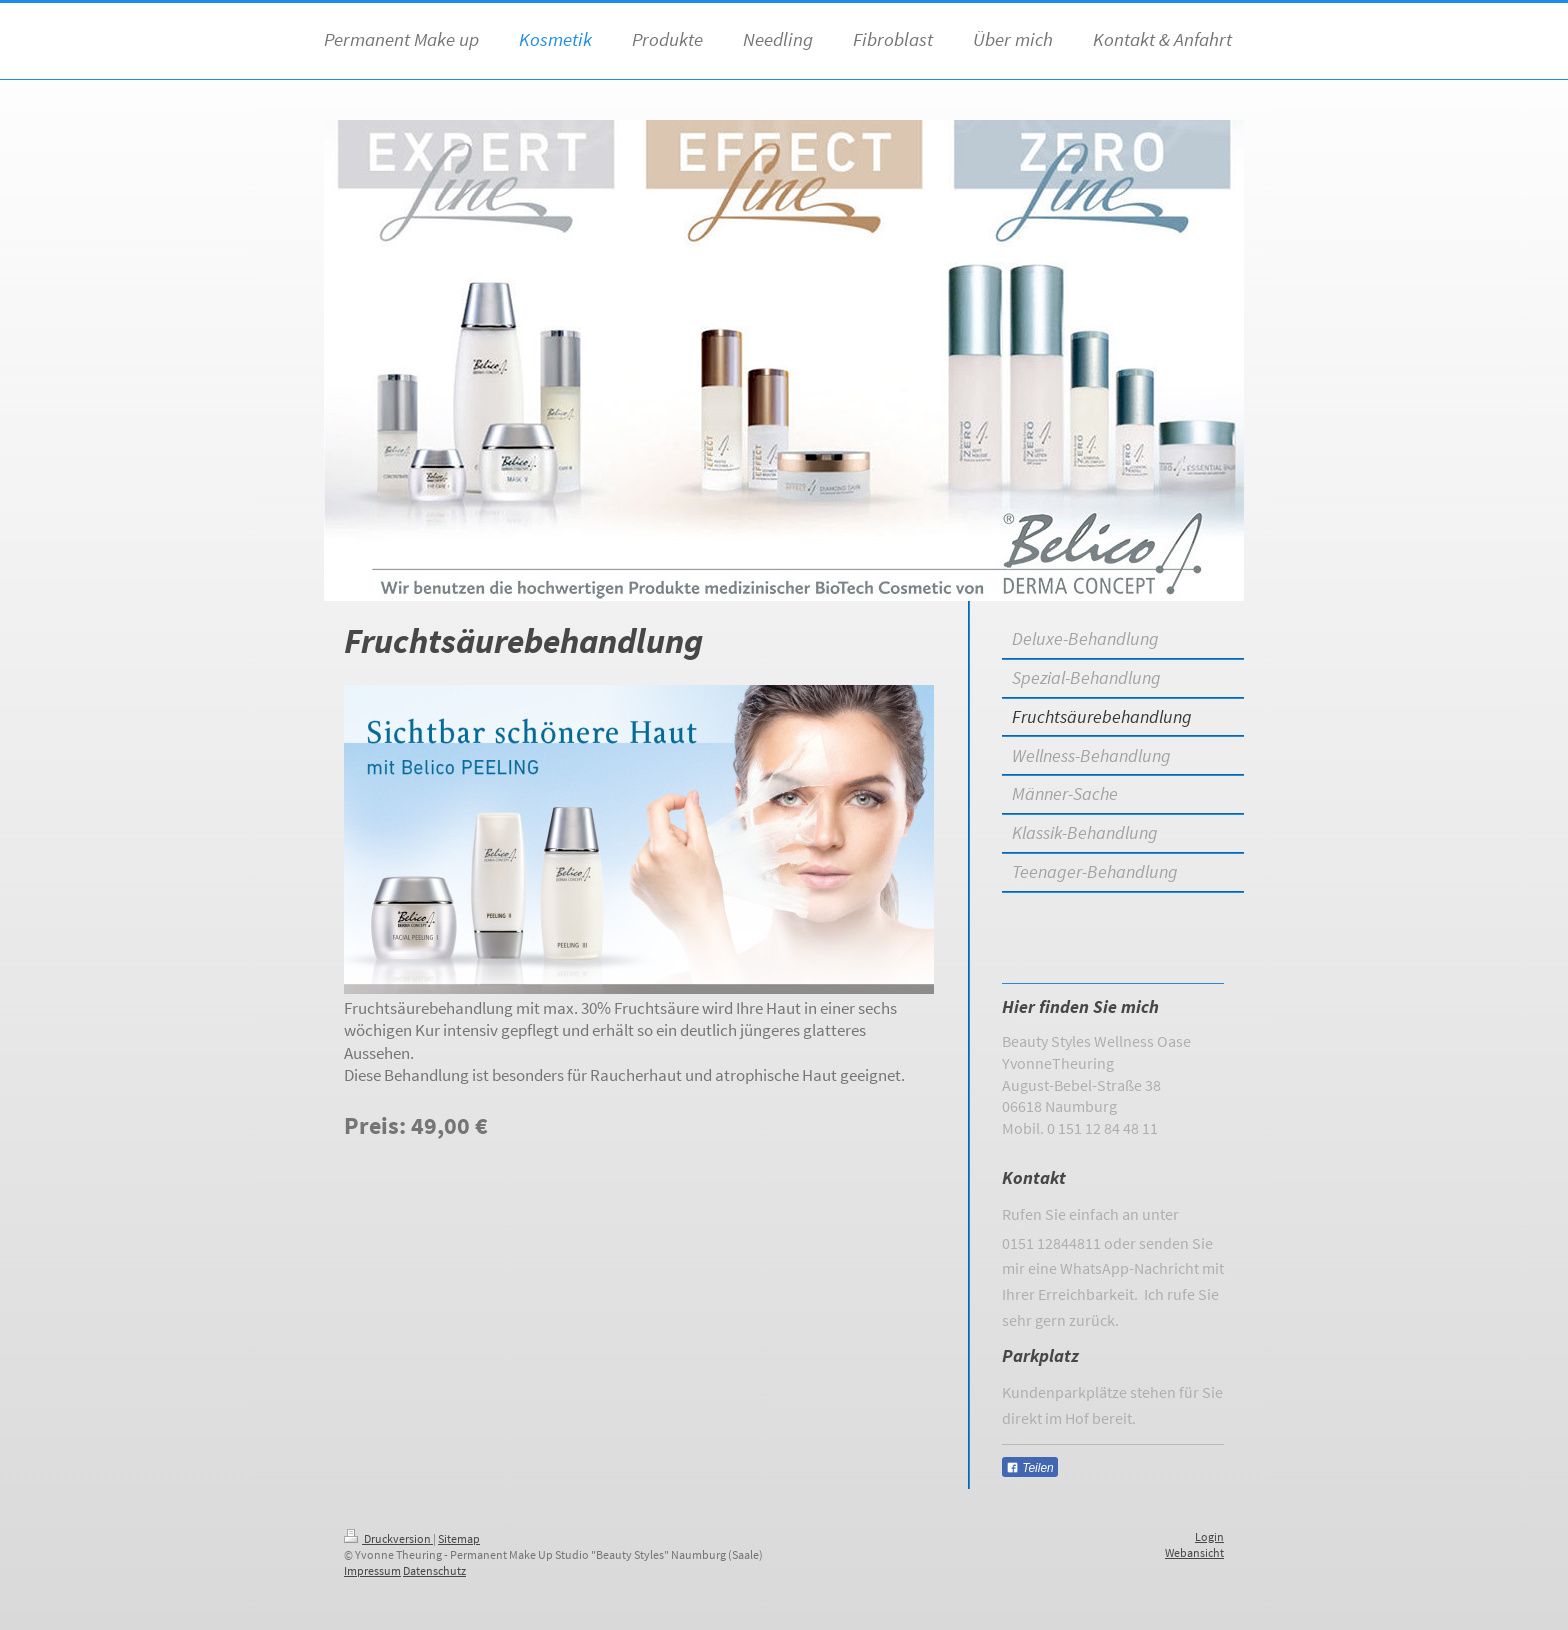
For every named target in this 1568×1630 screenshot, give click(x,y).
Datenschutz (434, 1570)
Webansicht (1194, 1552)
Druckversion (388, 1538)
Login (1209, 1536)
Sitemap (459, 1538)
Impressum (372, 1570)
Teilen (1030, 1468)
